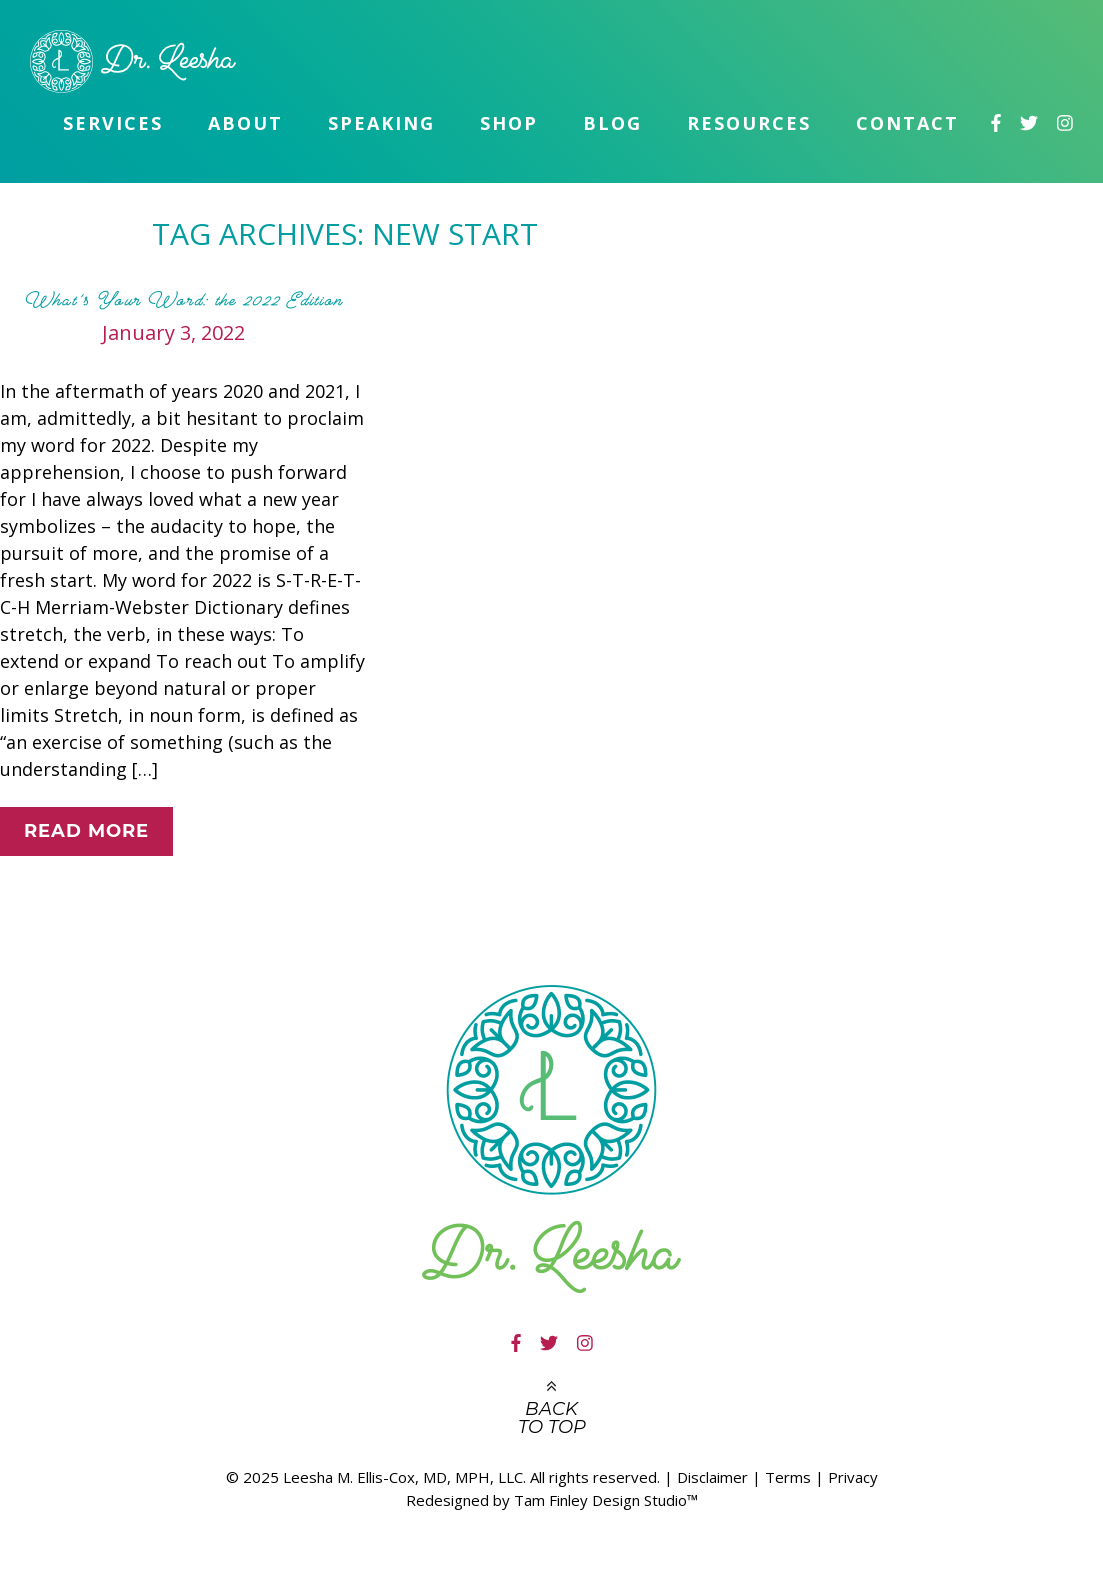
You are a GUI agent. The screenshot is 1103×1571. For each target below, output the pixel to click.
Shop (509, 123)
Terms (788, 1477)
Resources (749, 123)
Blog (612, 123)
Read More (86, 831)
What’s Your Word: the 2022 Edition (183, 300)
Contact (907, 123)
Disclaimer (712, 1477)
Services (113, 123)
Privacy (853, 1477)
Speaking (381, 123)
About (245, 123)
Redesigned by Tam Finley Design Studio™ (552, 1500)
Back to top (552, 1418)
